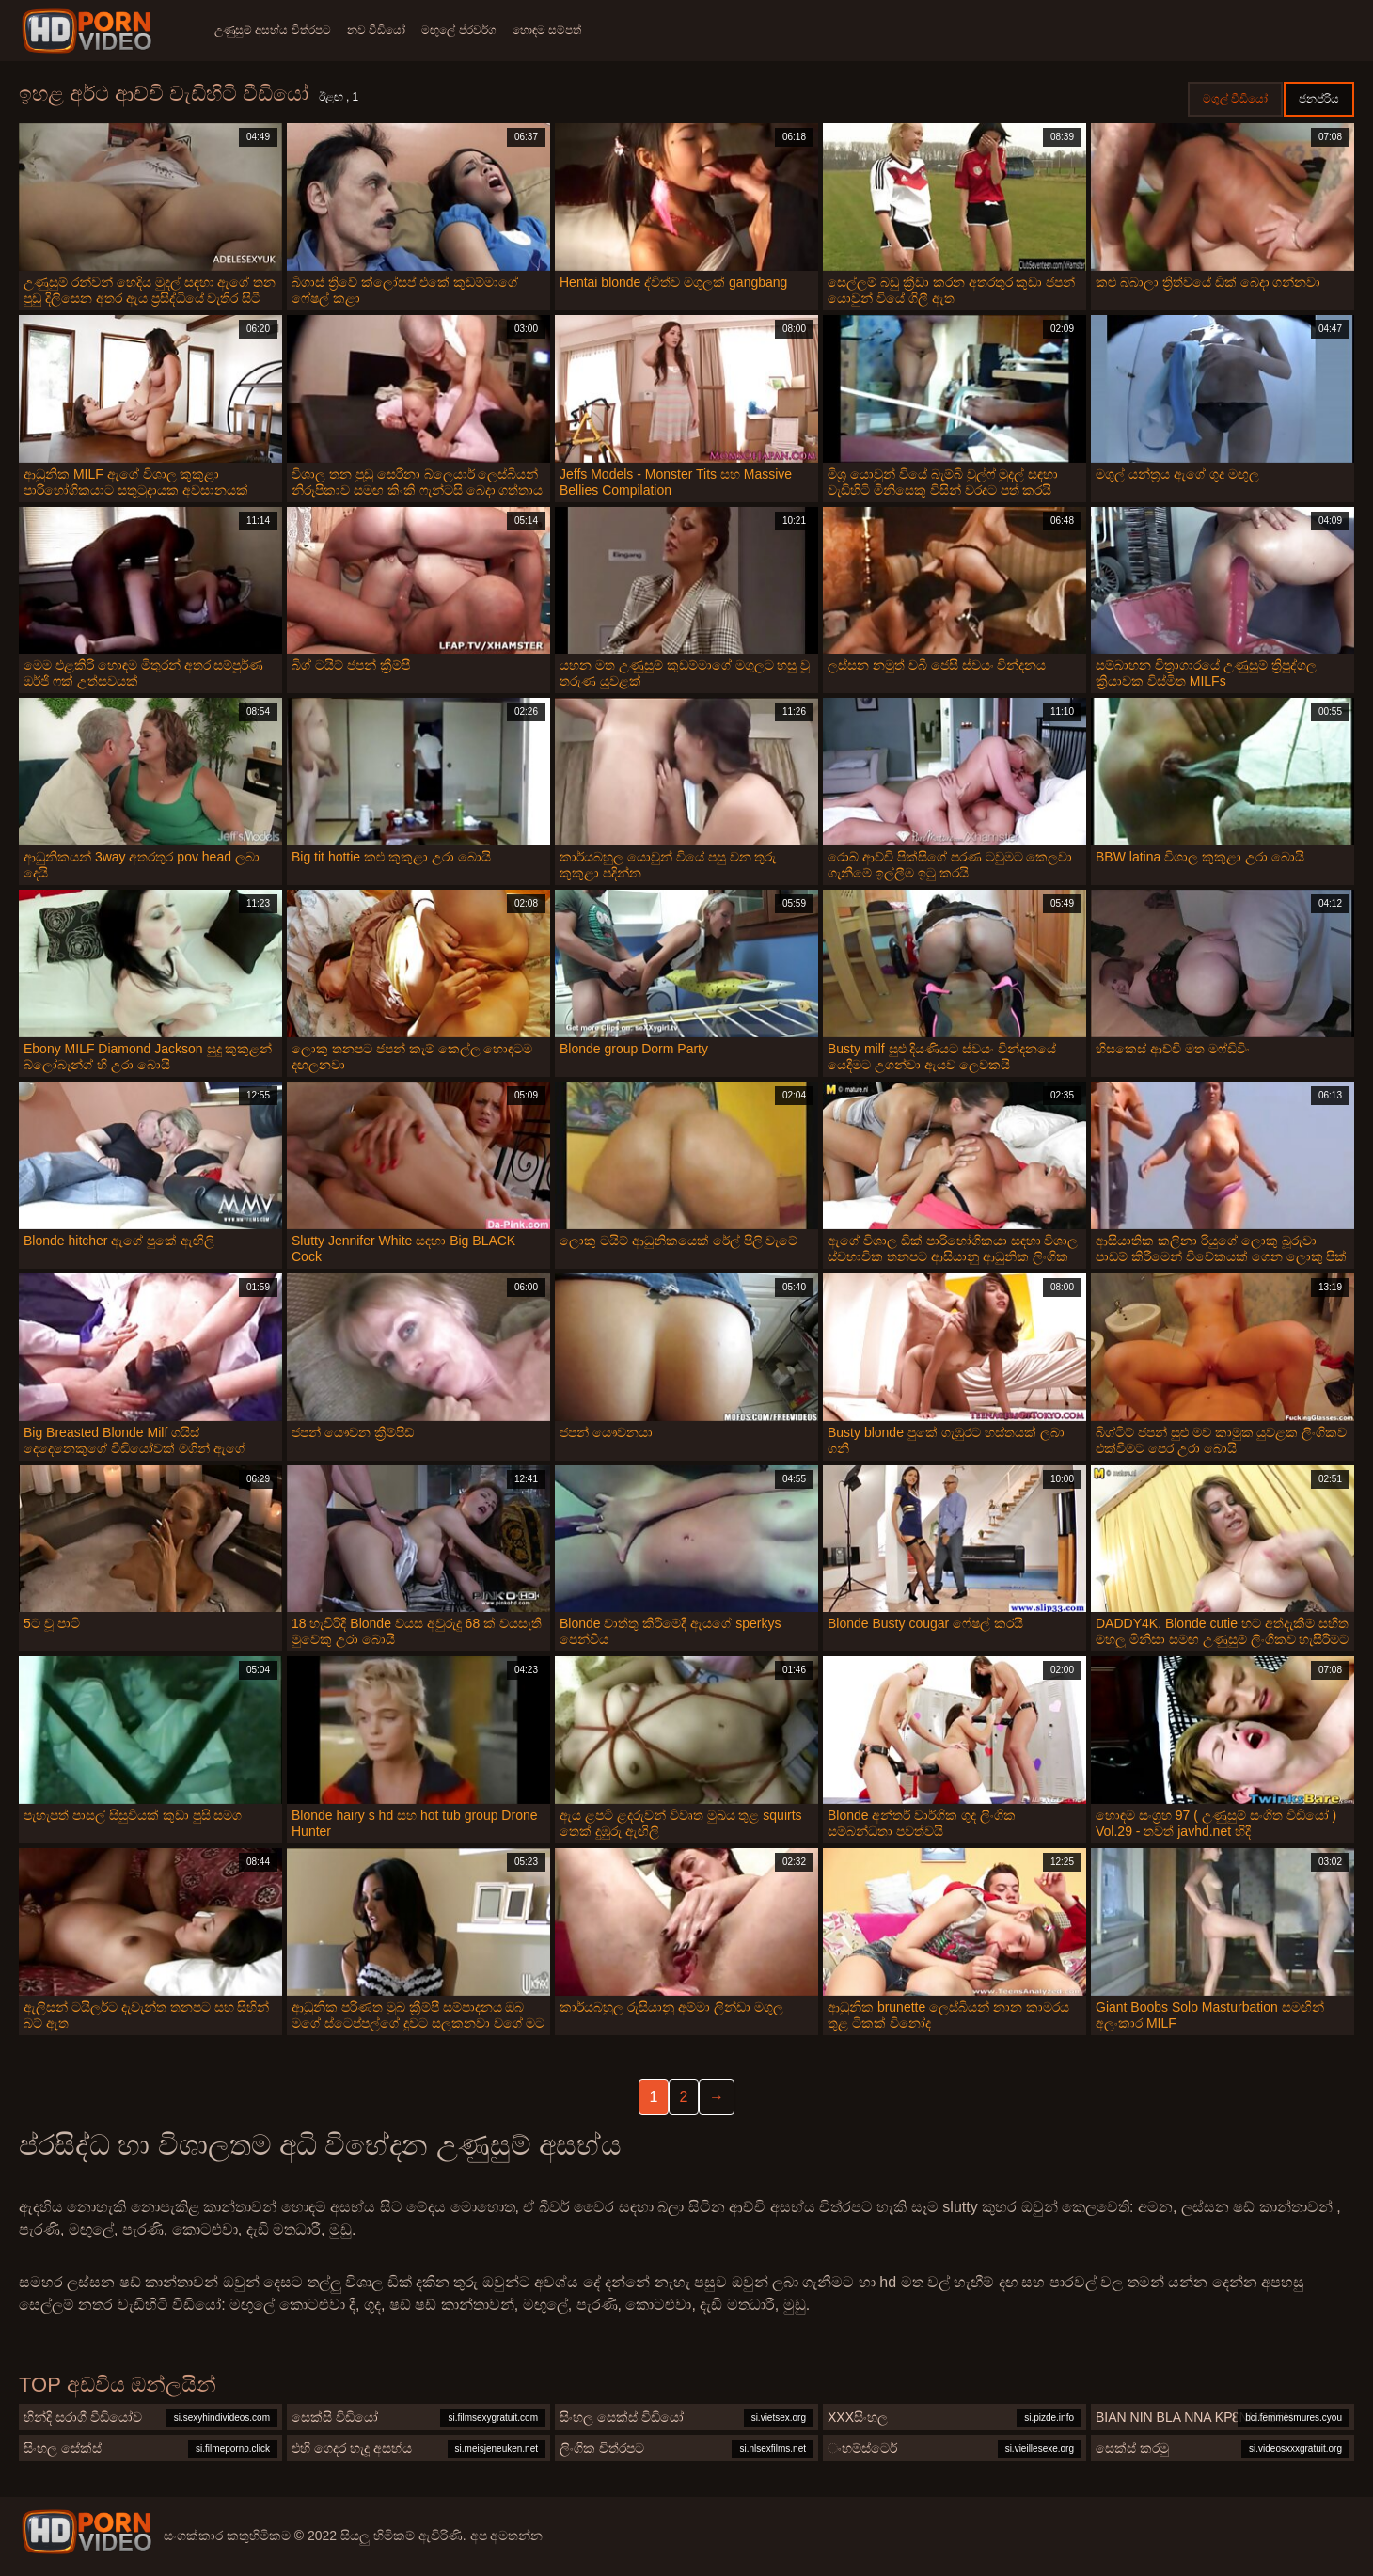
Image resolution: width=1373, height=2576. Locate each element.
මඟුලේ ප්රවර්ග (471, 30)
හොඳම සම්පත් (565, 30)
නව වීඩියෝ (383, 30)
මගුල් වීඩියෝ (1235, 98)
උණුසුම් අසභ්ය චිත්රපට (272, 30)
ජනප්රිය (1319, 98)
